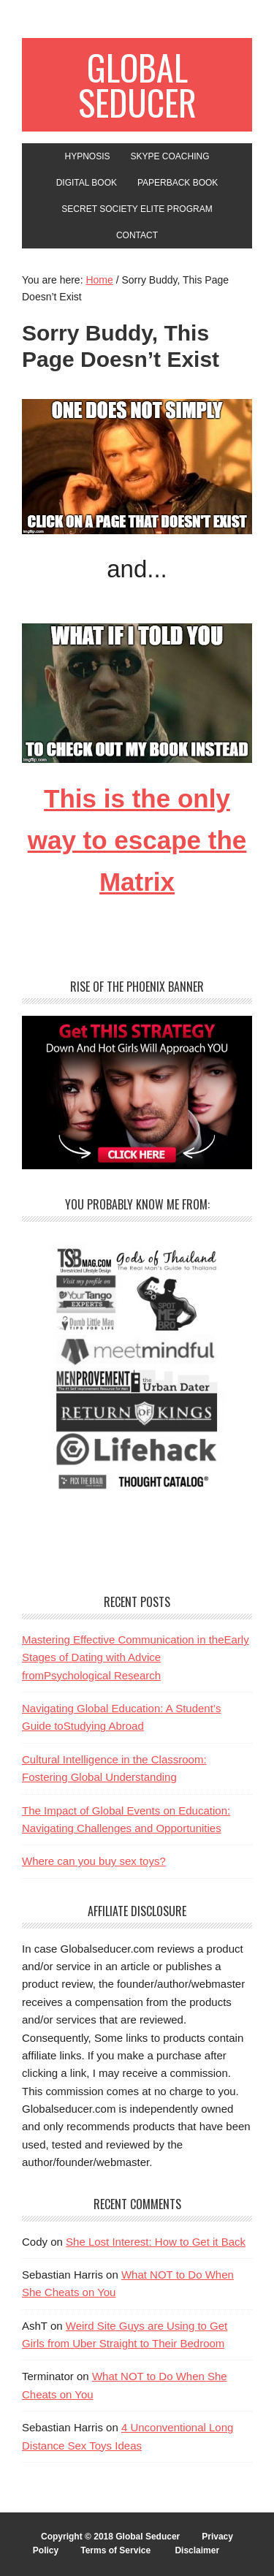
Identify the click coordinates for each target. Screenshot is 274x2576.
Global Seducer (137, 84)
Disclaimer (197, 2550)
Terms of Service (115, 2550)
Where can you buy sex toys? (94, 1861)
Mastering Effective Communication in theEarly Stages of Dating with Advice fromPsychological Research (135, 1657)
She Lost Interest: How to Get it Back (156, 2241)
